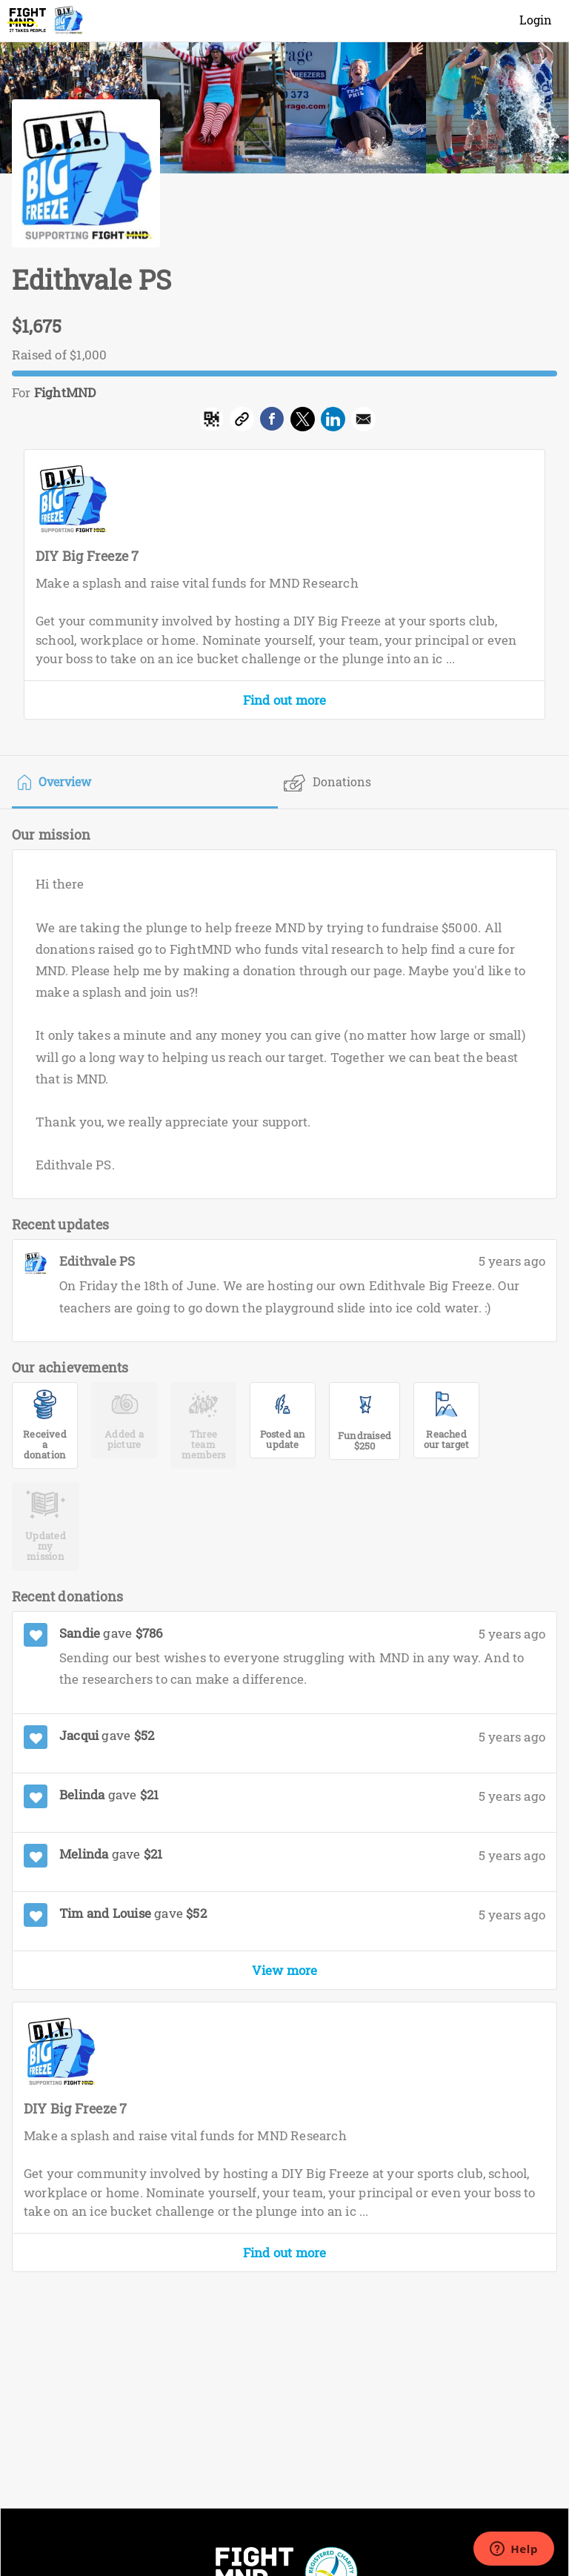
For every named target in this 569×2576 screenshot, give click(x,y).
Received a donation (45, 1440)
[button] (363, 422)
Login (535, 19)
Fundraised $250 (364, 1440)
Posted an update (283, 1439)
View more (285, 1970)
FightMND (65, 392)
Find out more (285, 699)
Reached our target (446, 1439)
